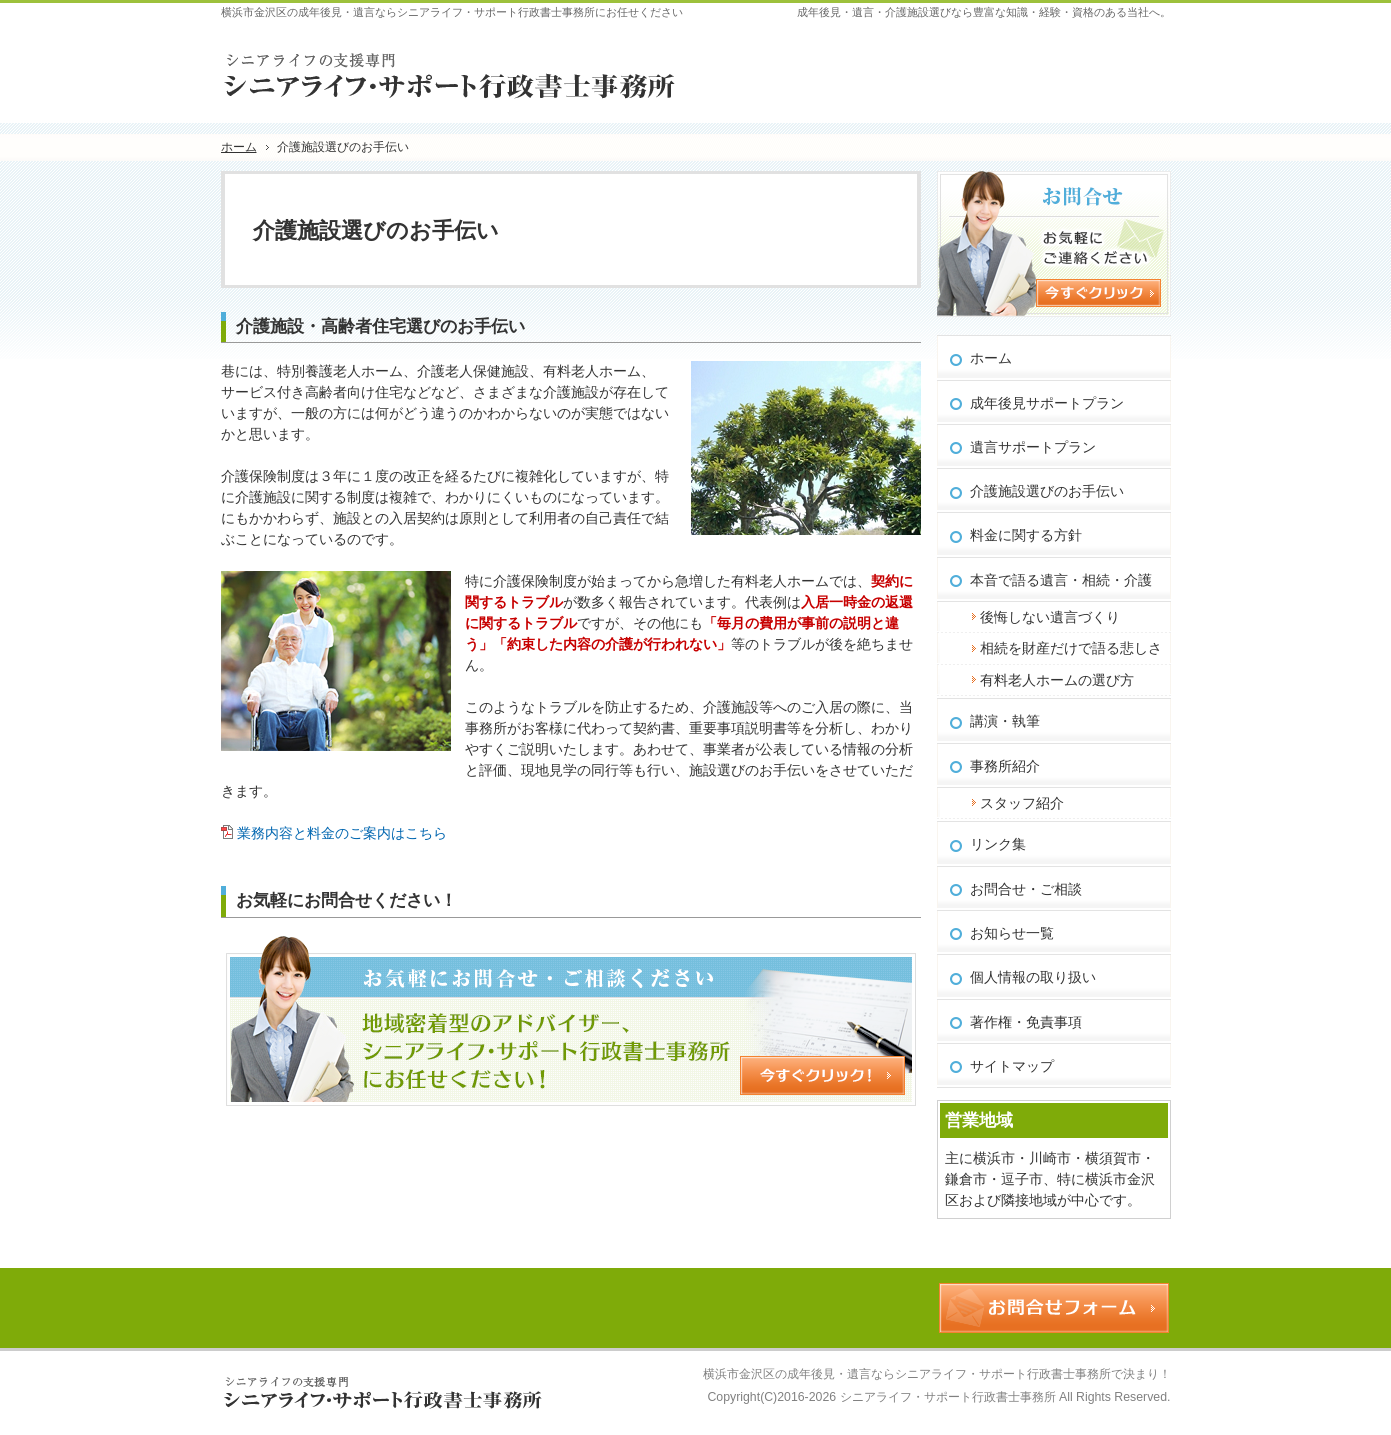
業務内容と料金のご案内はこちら (342, 833)
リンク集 (998, 844)
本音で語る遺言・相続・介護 (1061, 580)
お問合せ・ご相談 (1026, 889)
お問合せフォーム (1092, 59)
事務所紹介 (1005, 766)
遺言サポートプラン (1033, 447)
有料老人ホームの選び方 (1057, 680)
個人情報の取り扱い (1033, 977)
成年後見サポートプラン (1047, 403)
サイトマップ (1012, 1066)
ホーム (991, 358)
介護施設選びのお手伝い (1047, 491)
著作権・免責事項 (1026, 1022)
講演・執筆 (1005, 721)
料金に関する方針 (1026, 535)
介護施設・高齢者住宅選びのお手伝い (380, 326)
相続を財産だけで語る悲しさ (1071, 648)
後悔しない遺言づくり (1050, 617)
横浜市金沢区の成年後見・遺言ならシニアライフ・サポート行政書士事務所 (907, 1374)
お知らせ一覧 (1012, 933)
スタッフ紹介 (1022, 803)
